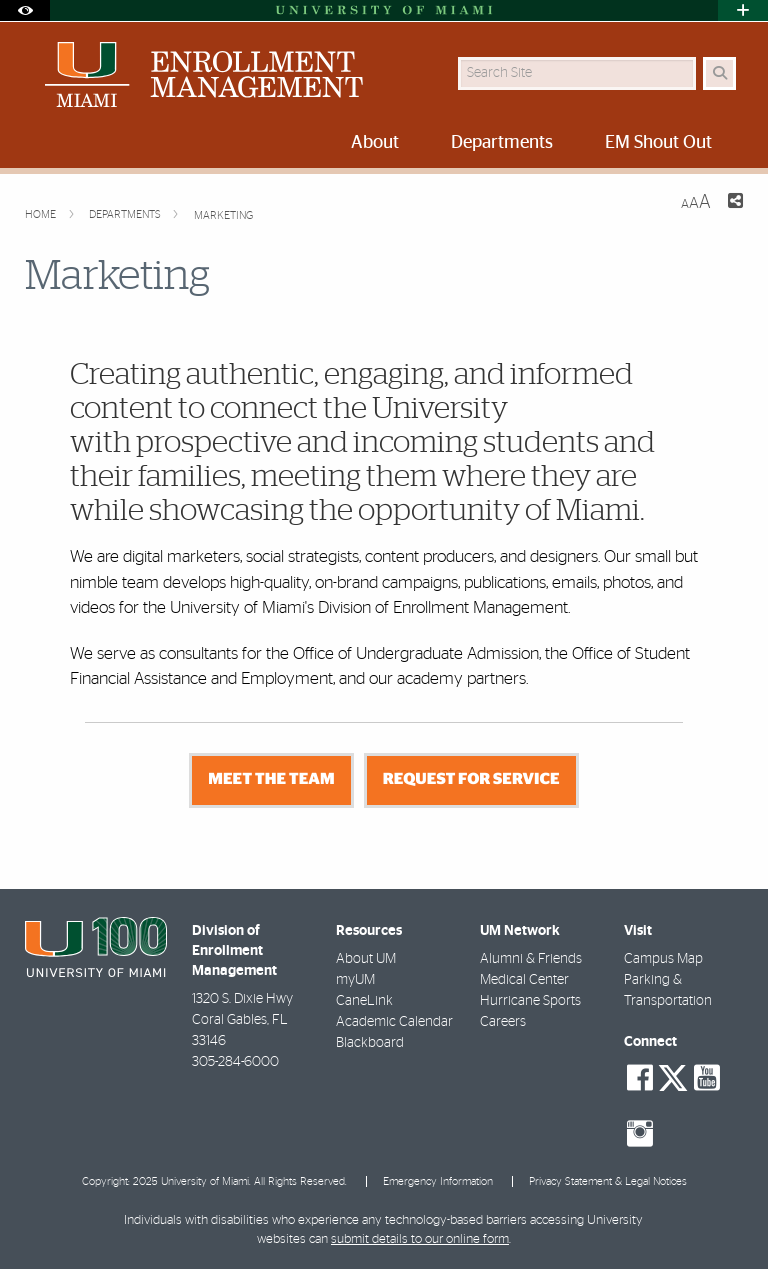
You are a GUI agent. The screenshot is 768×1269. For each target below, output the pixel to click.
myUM (355, 980)
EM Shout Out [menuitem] (658, 143)
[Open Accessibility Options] (25, 10)
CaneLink (364, 1001)
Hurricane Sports (530, 1001)
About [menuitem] (375, 143)
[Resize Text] (696, 202)
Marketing (223, 215)
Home (42, 214)
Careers (503, 1022)
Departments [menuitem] (502, 143)
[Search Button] (719, 73)
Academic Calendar (394, 1022)
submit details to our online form (420, 1239)
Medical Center (524, 980)
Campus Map (663, 959)
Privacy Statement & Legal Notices (608, 1181)
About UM (366, 959)
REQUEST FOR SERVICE (471, 780)
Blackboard (370, 1043)
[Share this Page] (735, 203)
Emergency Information (438, 1181)
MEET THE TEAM (271, 780)
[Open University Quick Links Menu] (743, 10)
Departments (126, 214)
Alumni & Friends (531, 959)
